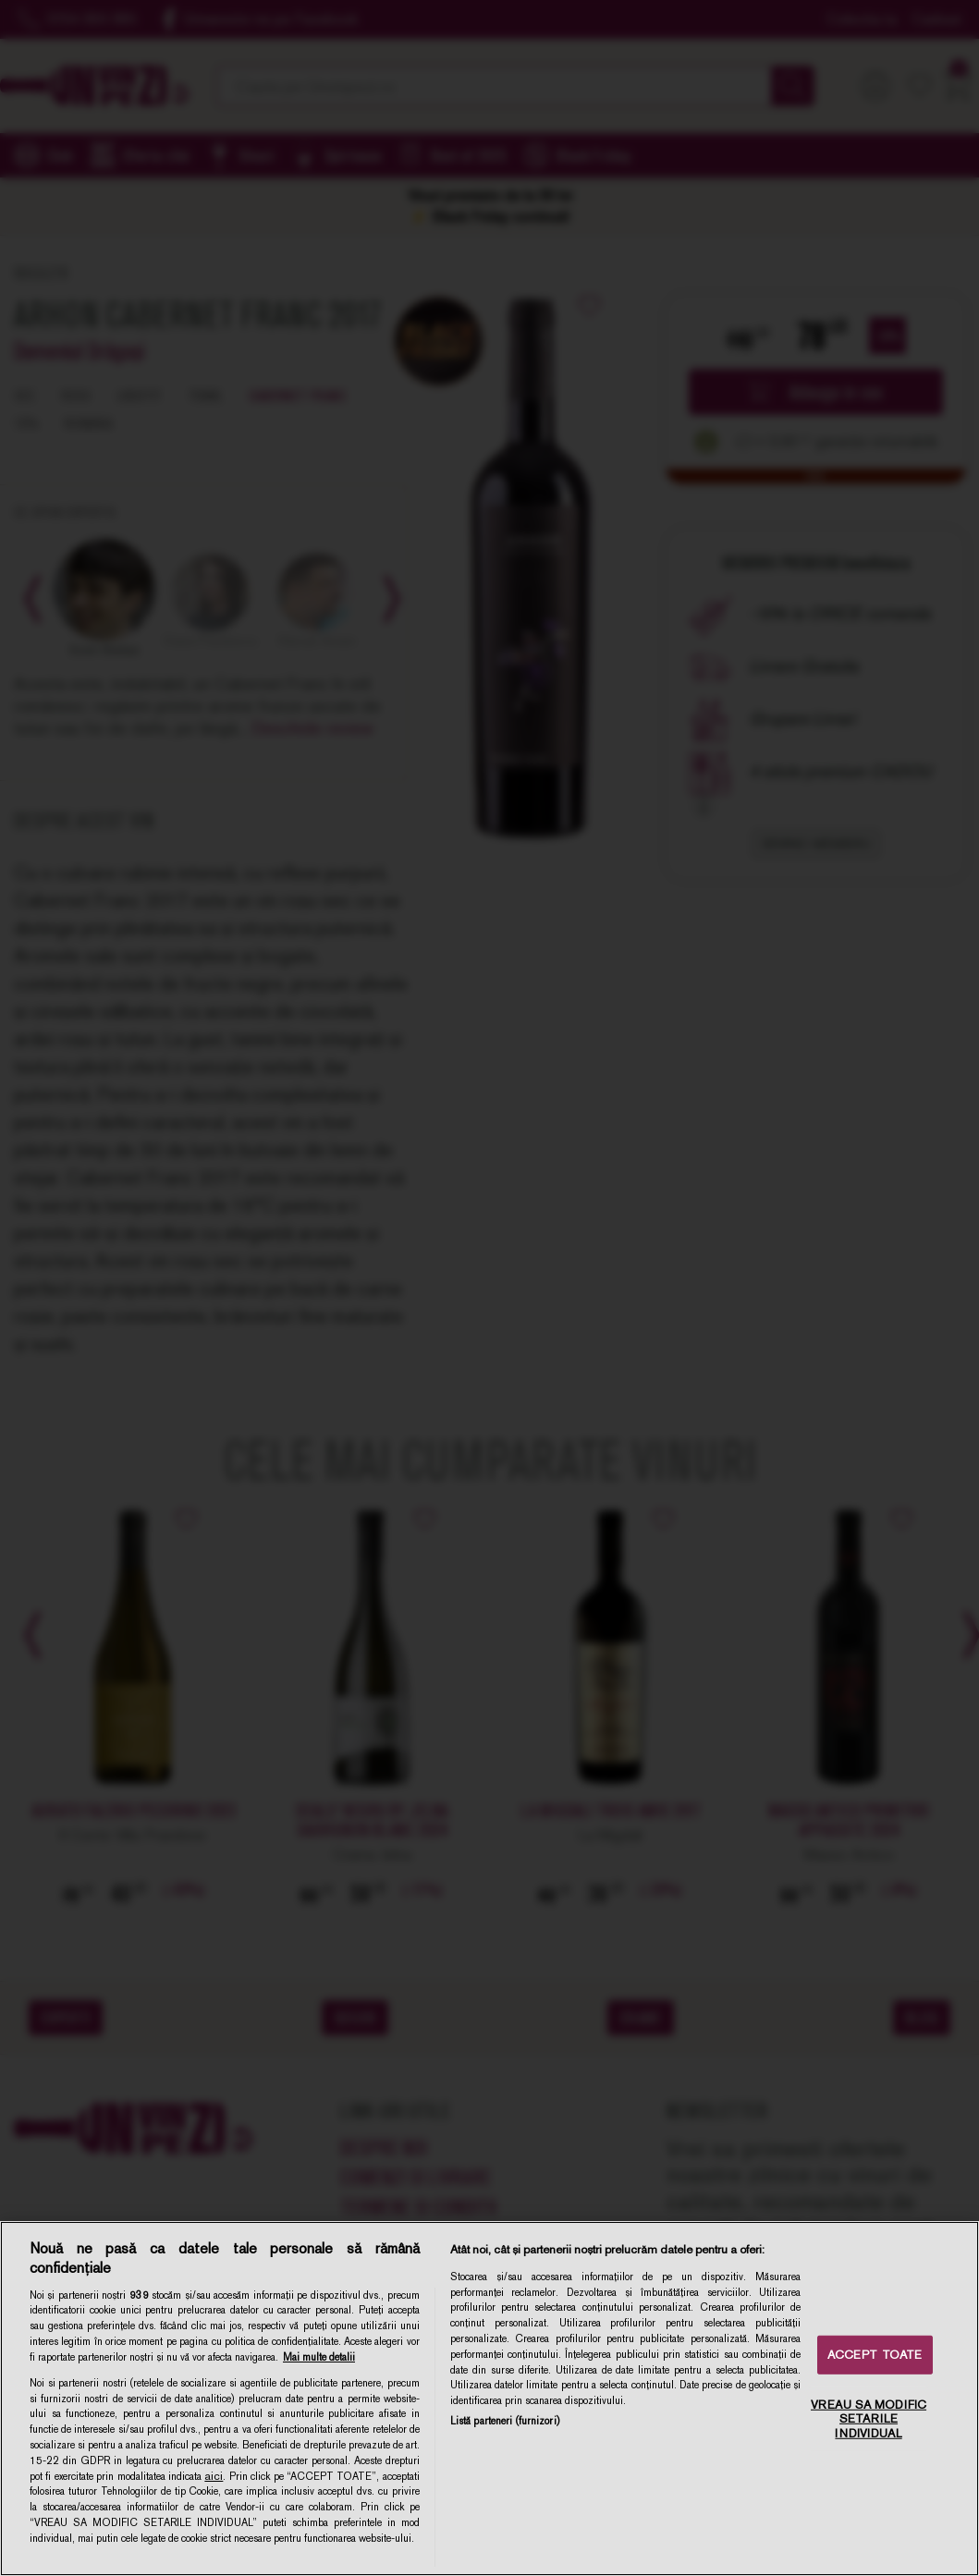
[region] (489, 2398)
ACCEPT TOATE (875, 2354)
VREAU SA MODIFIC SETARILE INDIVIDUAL (868, 2418)
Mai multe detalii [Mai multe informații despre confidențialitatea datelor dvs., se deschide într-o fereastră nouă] (319, 2356)
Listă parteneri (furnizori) (504, 2420)
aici (213, 2476)
